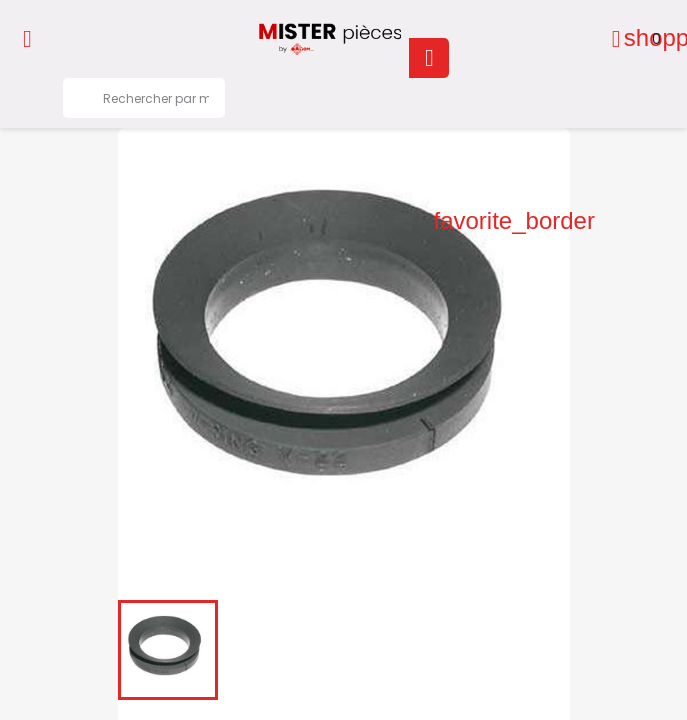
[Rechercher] (144, 98)
